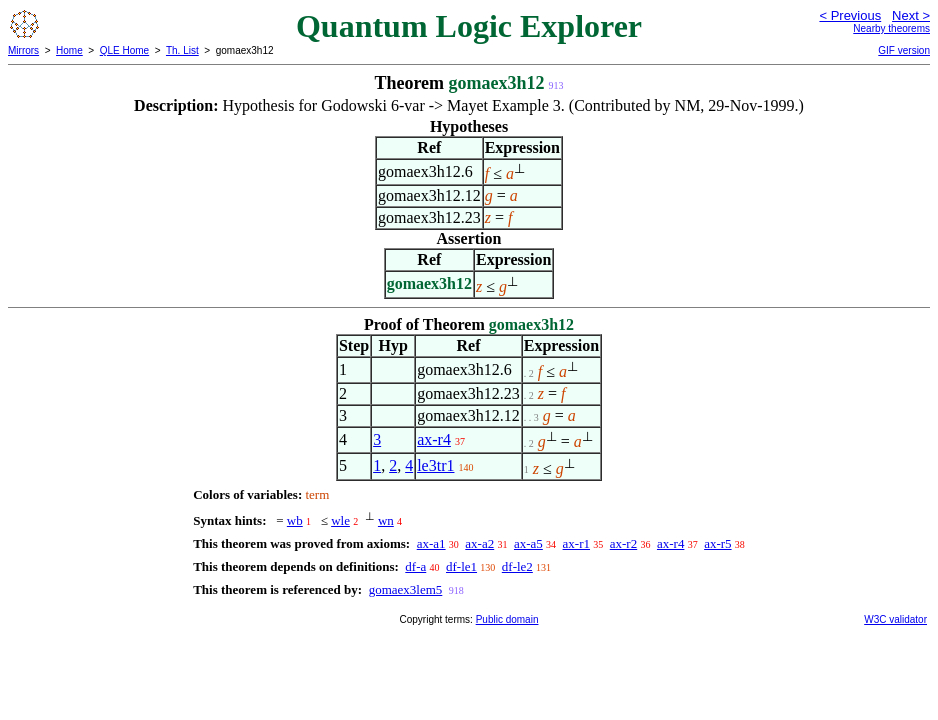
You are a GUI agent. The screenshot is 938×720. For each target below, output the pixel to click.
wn (386, 520)
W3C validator (895, 619)
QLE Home (124, 50)
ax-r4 (434, 439)
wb (295, 520)
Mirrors (23, 50)
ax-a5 (528, 543)
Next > (911, 15)
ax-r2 (623, 543)
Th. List (182, 50)
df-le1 (461, 566)
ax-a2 (479, 543)
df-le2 (517, 566)
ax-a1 (431, 543)
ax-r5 (717, 543)
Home (69, 50)
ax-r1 (576, 543)
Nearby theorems (891, 28)
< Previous (850, 15)
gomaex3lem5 (406, 589)
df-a (415, 566)
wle (340, 520)
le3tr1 (435, 465)
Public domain (507, 619)
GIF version (904, 50)
